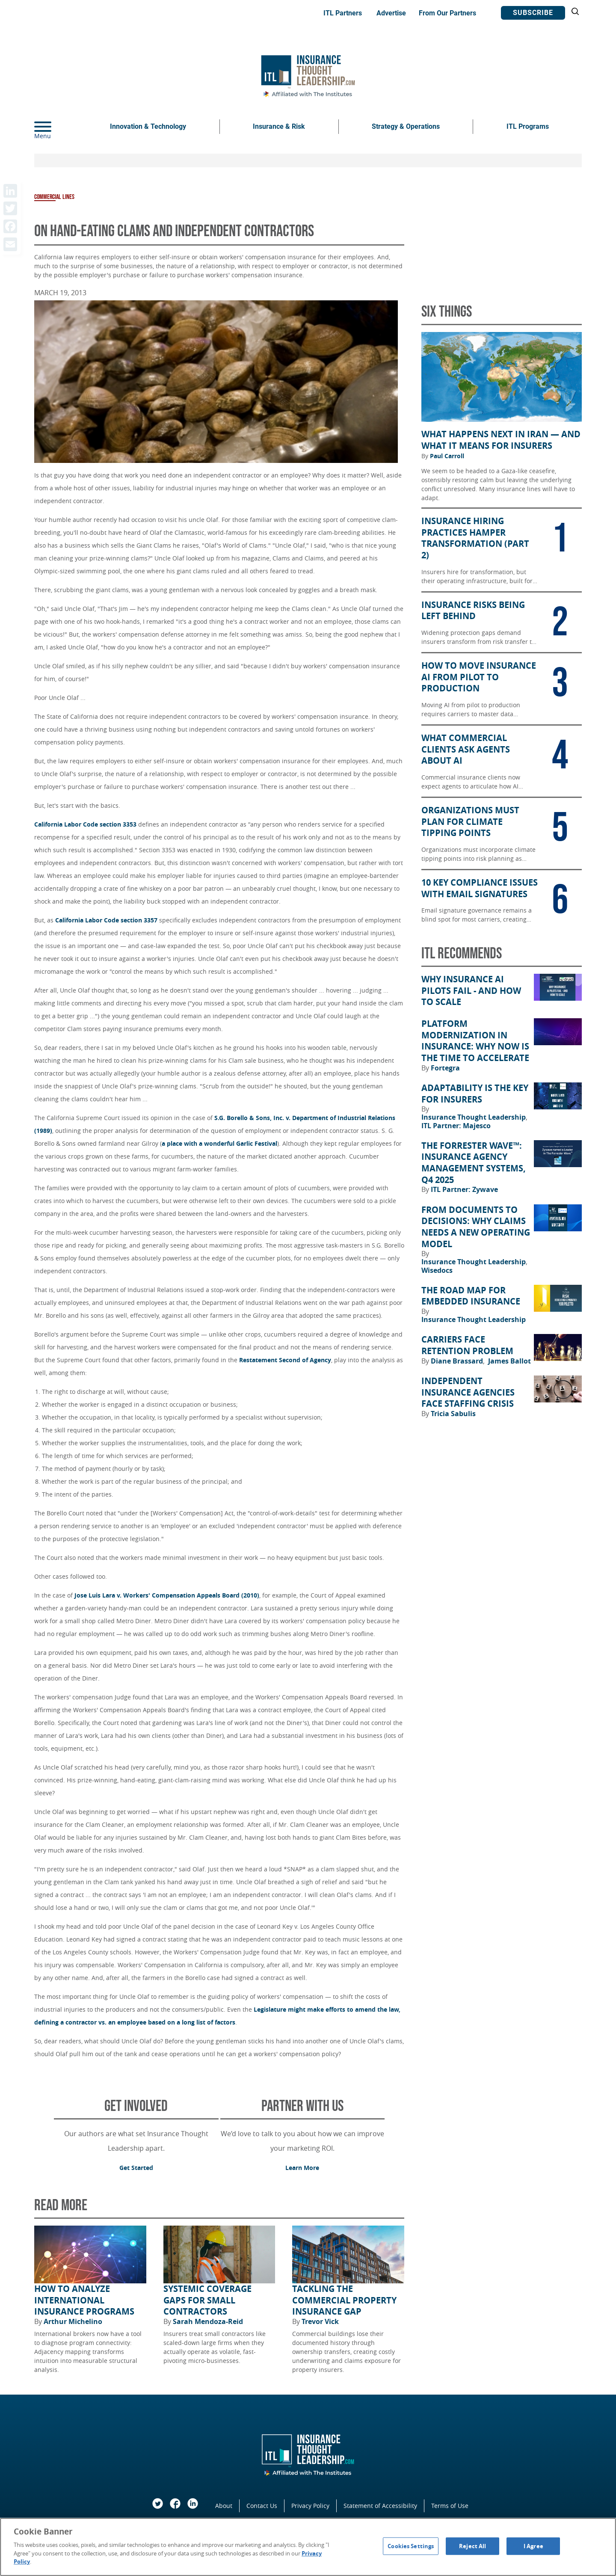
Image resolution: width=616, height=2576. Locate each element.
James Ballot (509, 1361)
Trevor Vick (320, 2321)
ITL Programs (527, 126)
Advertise (391, 13)
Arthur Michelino (73, 2321)
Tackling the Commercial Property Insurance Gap (344, 2300)
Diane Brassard (458, 1361)
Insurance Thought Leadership (474, 1117)
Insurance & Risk (279, 126)
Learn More (302, 2168)
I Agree (533, 2545)
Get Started (136, 2168)
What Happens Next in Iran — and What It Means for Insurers (500, 440)
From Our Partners (447, 13)
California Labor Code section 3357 (106, 920)
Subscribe (533, 13)
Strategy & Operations (406, 126)
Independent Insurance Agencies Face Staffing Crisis (468, 1392)
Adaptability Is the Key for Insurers (474, 1093)
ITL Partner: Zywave (464, 1189)
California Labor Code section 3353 (85, 824)
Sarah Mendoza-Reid (208, 2321)
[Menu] (55, 126)
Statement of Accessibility (380, 2506)
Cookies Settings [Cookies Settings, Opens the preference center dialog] (411, 2545)
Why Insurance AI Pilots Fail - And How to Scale (471, 991)
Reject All (472, 2545)
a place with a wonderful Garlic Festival (219, 1143)
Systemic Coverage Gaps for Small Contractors (207, 2300)
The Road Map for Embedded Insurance (470, 1296)
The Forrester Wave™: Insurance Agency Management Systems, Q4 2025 (473, 1163)
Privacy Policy (310, 2506)
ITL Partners (342, 13)
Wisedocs (437, 1270)
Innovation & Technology (148, 126)
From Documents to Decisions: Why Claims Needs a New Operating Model (475, 1227)
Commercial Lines (54, 197)
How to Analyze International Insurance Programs (84, 2300)
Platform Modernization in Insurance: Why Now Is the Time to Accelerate (475, 1041)
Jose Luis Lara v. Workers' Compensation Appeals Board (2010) (166, 1595)
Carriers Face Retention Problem (467, 1345)
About (223, 2506)
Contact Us (261, 2506)
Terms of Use (449, 2506)
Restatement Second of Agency (285, 1360)
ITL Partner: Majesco (456, 1125)
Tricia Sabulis (453, 1413)
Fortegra (445, 1068)
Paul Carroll (447, 456)
